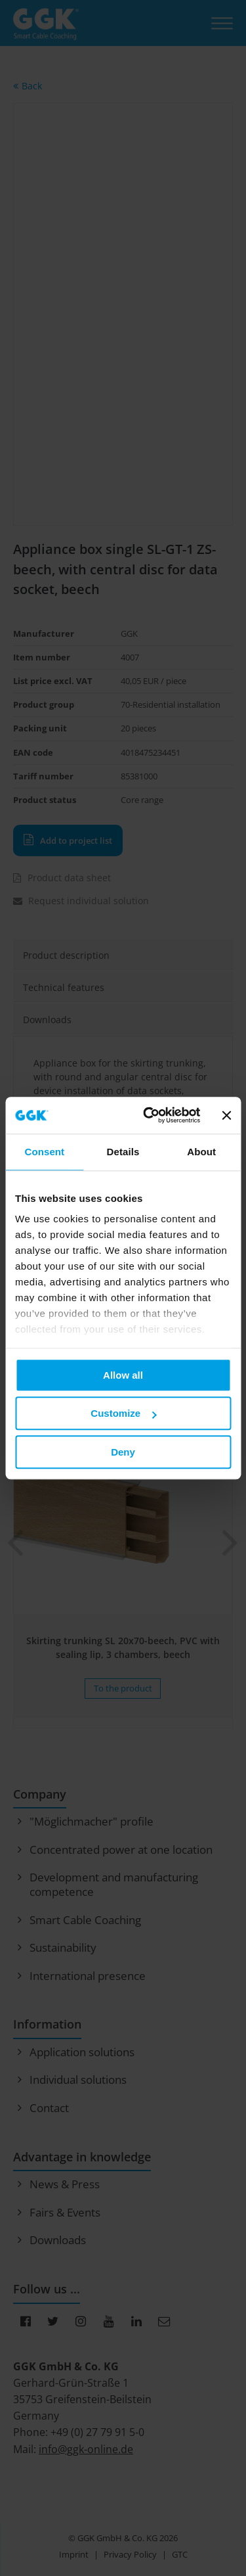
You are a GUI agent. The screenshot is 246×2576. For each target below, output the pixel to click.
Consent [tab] (44, 1151)
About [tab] (201, 1151)
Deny (123, 1452)
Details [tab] (123, 1151)
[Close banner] (226, 1115)
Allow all (123, 1375)
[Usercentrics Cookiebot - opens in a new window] (149, 1115)
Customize (123, 1413)
